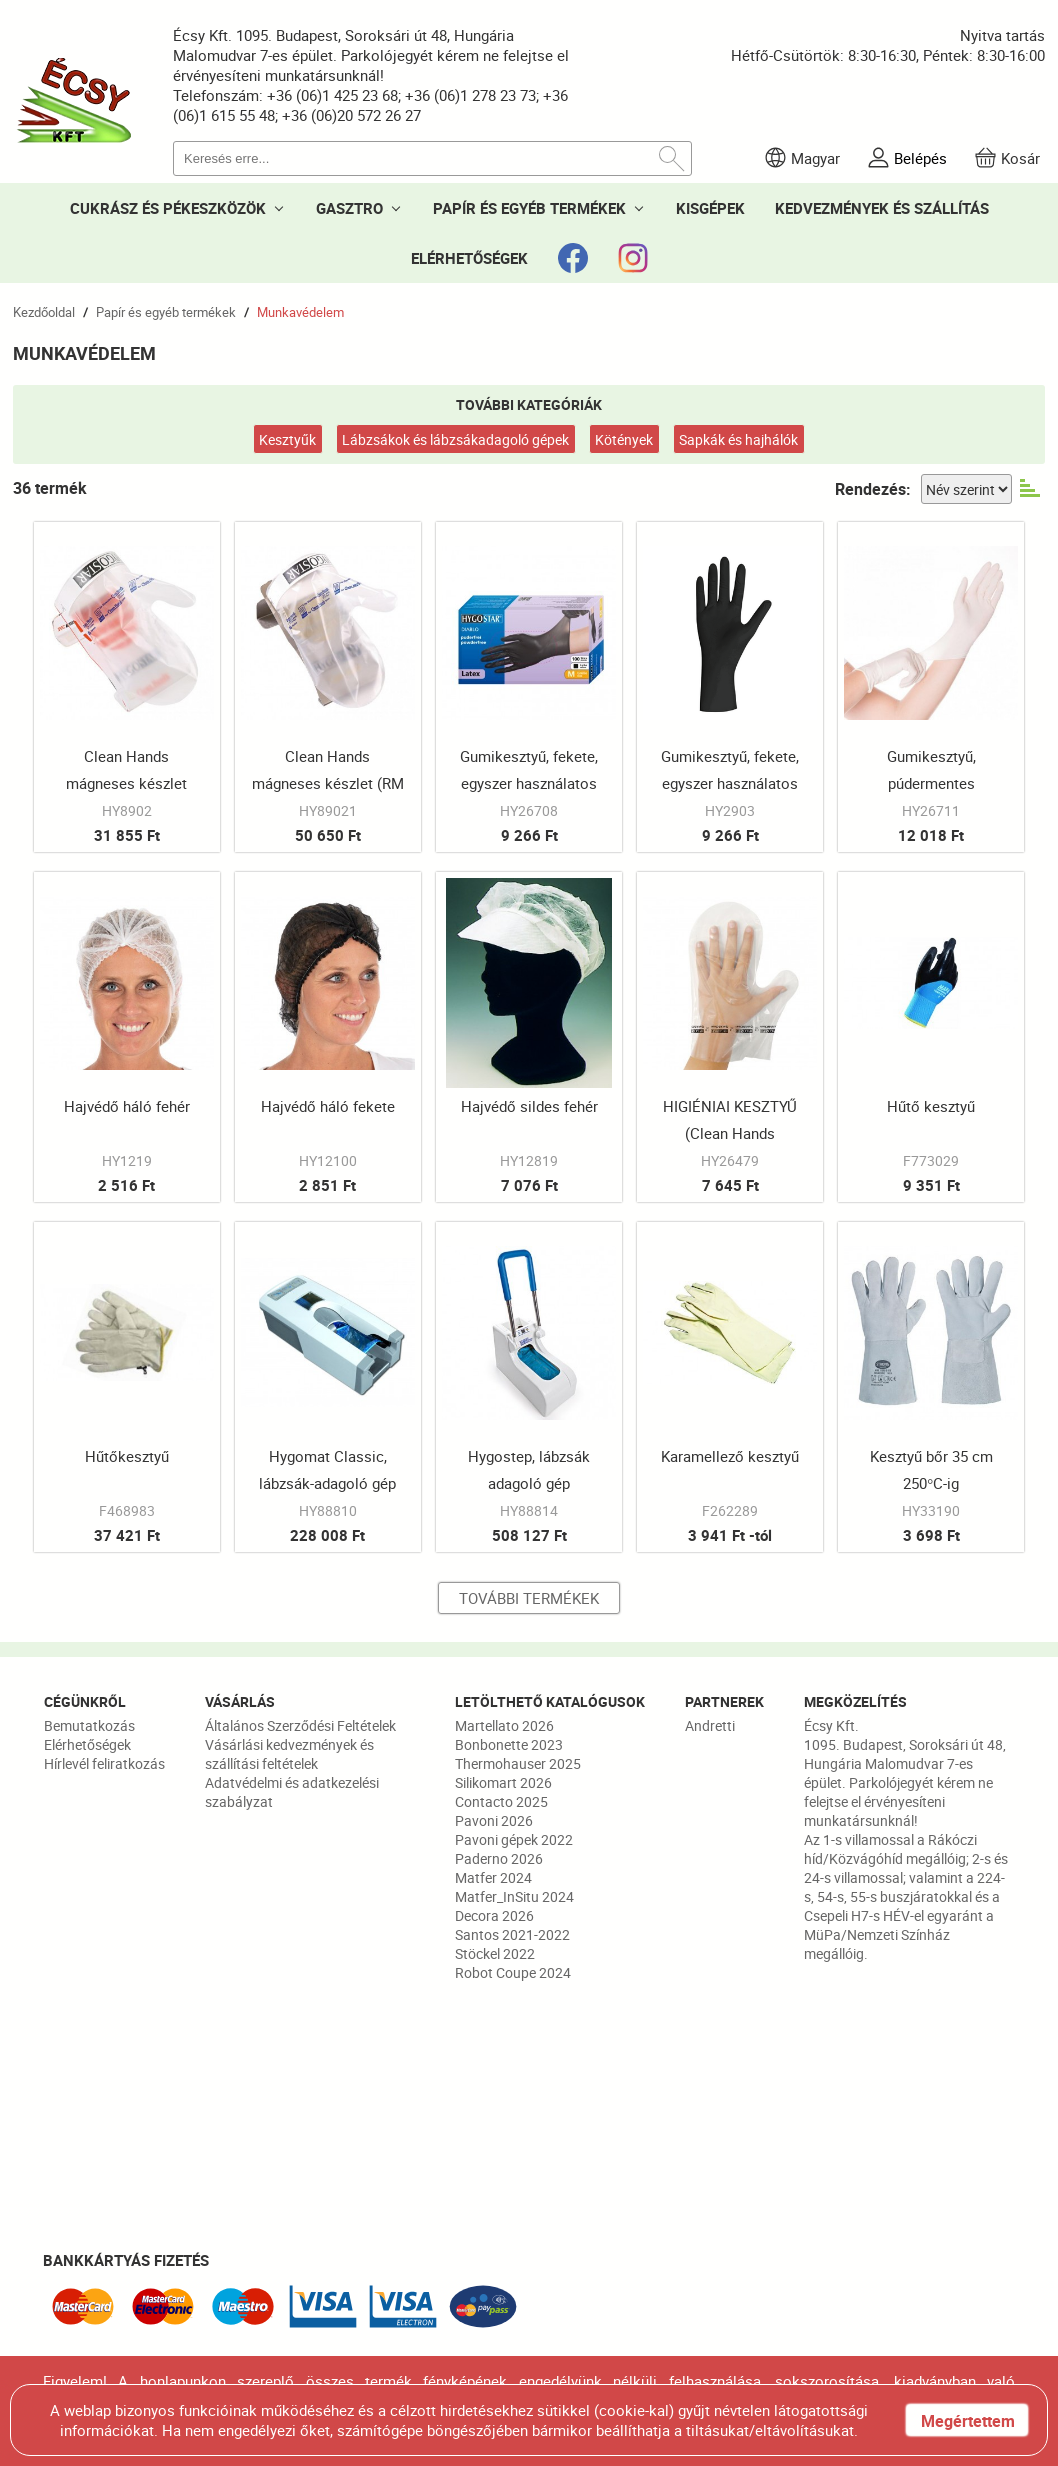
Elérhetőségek (87, 1744)
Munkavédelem (300, 312)
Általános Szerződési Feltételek (300, 1725)
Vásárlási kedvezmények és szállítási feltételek (289, 1754)
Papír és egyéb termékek (166, 312)
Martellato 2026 (504, 1725)
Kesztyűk (287, 439)
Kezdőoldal (44, 312)
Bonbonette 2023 (509, 1744)
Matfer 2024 (493, 1877)
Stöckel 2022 (495, 1953)
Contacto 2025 (501, 1801)
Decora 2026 (494, 1915)
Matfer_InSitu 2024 (514, 1896)
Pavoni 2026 (494, 1820)
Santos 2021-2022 (512, 1934)
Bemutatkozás (89, 1725)
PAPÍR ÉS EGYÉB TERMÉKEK (529, 208)
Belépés (920, 158)
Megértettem (968, 2421)
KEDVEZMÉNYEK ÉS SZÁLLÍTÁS (882, 208)
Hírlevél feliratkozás (104, 1763)
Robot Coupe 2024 (513, 1972)
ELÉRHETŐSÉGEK (469, 258)
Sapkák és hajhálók (738, 439)
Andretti (710, 1725)
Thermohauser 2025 (518, 1763)
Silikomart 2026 (503, 1782)
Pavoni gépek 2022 (514, 1839)
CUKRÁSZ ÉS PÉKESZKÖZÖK (168, 208)
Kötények (624, 439)
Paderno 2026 (499, 1858)
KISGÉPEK (710, 208)
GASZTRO (349, 208)
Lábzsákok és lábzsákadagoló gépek (455, 439)
